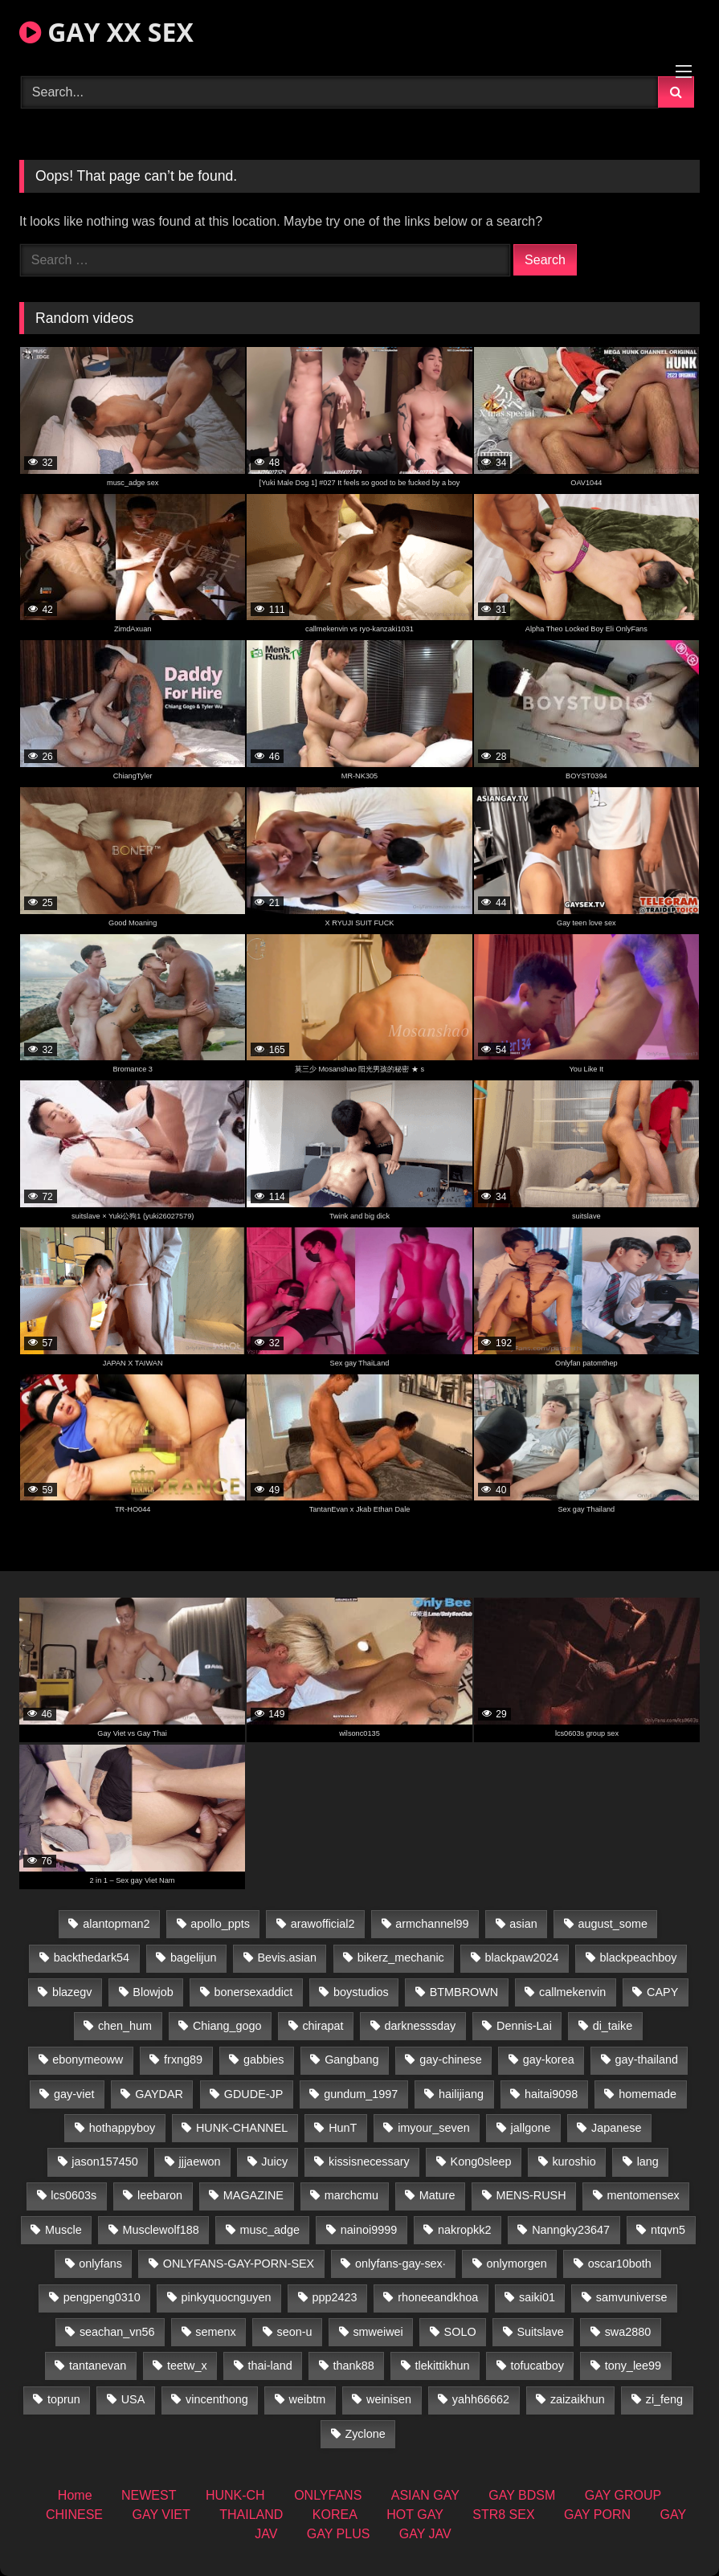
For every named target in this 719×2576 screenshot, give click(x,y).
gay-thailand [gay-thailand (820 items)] (646, 2059)
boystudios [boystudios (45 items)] (361, 1992)
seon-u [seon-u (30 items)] (295, 2331)
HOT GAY (414, 2514)
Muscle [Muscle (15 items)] (63, 2229)
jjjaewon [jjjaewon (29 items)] (200, 2161)
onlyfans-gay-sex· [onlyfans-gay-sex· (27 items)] (400, 2263)
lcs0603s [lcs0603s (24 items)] (73, 2195)
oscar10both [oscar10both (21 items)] (620, 2263)
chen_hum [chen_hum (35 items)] (125, 2025)
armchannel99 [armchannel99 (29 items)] (431, 1923)
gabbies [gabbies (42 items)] (263, 2059)
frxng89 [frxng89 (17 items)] (183, 2059)
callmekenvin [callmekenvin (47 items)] (572, 1992)
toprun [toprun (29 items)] (63, 2399)
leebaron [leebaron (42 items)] (159, 2195)
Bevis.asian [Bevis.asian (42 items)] (287, 1957)
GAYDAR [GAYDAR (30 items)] (159, 2094)
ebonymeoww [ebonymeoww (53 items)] (87, 2059)
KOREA (335, 2514)
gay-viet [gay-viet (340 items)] (74, 2094)
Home (75, 2495)
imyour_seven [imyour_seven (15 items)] (434, 2127)
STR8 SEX (503, 2514)
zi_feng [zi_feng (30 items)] (664, 2399)
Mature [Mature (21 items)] (437, 2195)
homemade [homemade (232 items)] (647, 2094)
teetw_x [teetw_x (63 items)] (187, 2365)
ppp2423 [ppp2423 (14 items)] (334, 2297)
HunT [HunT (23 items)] (343, 2127)
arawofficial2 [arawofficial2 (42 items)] (323, 1923)
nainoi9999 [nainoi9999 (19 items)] (369, 2229)
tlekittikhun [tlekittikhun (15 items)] (442, 2365)
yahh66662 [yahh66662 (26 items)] (480, 2399)
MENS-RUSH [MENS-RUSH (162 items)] (531, 2195)
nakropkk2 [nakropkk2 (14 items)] (464, 2229)
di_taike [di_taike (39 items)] (613, 2025)
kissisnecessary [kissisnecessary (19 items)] (369, 2161)
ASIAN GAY (425, 2495)
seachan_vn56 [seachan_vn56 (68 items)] (117, 2331)
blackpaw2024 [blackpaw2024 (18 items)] (522, 1957)
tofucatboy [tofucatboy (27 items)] (536, 2365)
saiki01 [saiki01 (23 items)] (537, 2297)
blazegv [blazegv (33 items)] (72, 1992)
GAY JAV (425, 2534)
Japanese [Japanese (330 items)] (616, 2127)
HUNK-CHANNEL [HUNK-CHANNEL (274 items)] (242, 2127)
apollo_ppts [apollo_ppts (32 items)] (220, 1923)
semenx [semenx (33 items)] (215, 2331)
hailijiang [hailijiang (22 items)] (461, 2094)
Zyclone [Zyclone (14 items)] (365, 2433)
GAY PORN (597, 2514)
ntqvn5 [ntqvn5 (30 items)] (668, 2229)
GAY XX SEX (106, 31)
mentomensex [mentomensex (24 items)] (643, 2195)
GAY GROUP (623, 2495)
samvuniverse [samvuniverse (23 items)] (632, 2297)
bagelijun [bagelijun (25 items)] (193, 1957)
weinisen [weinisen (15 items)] (388, 2399)
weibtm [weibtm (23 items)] (307, 2399)
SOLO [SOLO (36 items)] (460, 2331)
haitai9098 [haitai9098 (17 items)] (551, 2094)
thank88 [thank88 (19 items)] (353, 2365)
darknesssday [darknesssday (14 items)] (420, 2025)
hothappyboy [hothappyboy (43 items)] (122, 2127)
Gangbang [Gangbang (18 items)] (351, 2059)
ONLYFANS (328, 2495)
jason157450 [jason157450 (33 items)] (104, 2161)
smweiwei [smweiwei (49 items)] (377, 2331)
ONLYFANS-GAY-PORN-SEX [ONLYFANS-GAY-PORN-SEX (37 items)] (238, 2263)
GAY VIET (161, 2514)
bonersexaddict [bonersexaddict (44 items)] (253, 1992)
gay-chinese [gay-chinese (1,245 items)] (450, 2059)
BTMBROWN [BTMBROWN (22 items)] (464, 1992)
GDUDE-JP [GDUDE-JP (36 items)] (254, 2094)
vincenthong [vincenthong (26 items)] (217, 2399)
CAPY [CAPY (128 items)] (662, 1992)
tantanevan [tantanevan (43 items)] (97, 2365)
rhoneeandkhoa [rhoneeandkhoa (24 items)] (438, 2297)
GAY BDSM (521, 2495)
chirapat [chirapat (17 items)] (322, 2025)
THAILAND (251, 2514)
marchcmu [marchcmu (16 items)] (351, 2195)
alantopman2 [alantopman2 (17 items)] (116, 1923)
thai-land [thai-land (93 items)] (270, 2365)
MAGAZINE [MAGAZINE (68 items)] (253, 2195)
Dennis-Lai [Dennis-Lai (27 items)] (524, 2025)
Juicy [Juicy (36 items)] (274, 2161)
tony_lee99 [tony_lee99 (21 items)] (633, 2365)
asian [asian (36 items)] (523, 1923)
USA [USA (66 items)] (133, 2399)
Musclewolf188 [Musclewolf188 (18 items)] (160, 2229)
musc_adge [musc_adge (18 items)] (270, 2229)
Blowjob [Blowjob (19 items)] (153, 1992)
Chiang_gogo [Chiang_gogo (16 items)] (227, 2025)
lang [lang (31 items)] (648, 2161)
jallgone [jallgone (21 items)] (531, 2127)
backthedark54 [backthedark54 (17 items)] (91, 1957)
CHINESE (74, 2514)
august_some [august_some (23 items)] (613, 1923)
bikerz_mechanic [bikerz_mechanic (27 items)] (400, 1957)
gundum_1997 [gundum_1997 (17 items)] (361, 2094)
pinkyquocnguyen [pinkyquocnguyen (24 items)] (227, 2297)
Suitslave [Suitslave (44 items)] (540, 2331)
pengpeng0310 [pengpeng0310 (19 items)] (102, 2297)
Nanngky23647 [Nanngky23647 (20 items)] (571, 2229)
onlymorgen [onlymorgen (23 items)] (517, 2263)
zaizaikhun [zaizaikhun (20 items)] (577, 2399)
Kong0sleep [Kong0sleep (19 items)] (481, 2161)
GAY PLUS (338, 2534)
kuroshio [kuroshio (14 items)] (573, 2161)
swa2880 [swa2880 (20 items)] (628, 2331)
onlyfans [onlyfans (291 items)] (100, 2263)
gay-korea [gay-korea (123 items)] (548, 2059)
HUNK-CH (235, 2495)
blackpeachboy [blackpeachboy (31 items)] (637, 1957)
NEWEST (148, 2495)
